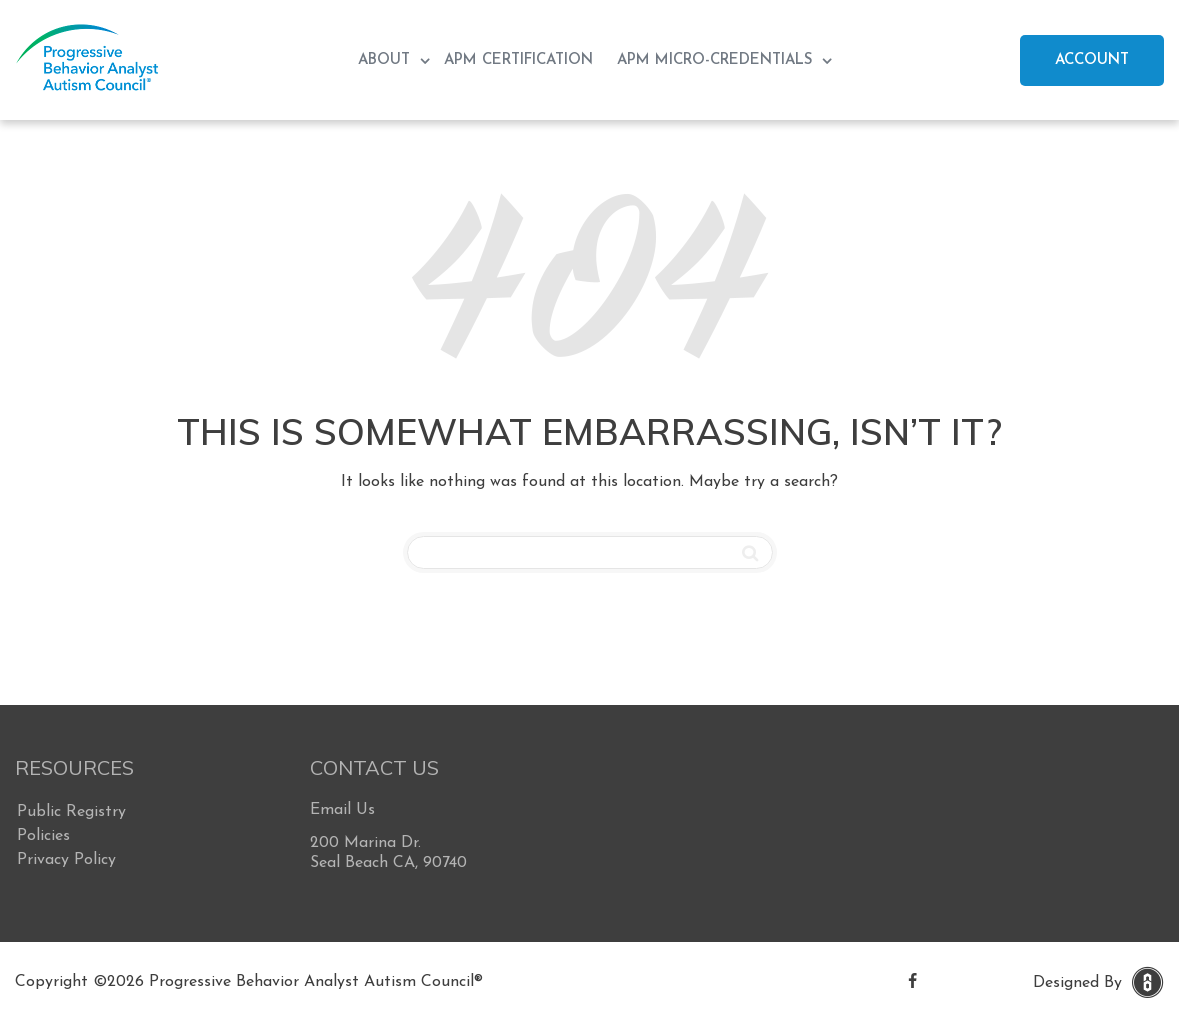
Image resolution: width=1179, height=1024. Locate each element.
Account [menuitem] (1092, 60)
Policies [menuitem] (43, 836)
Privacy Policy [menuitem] (66, 860)
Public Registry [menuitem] (71, 812)
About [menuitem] (386, 60)
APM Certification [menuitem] (518, 60)
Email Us (342, 810)
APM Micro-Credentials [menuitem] (717, 60)
